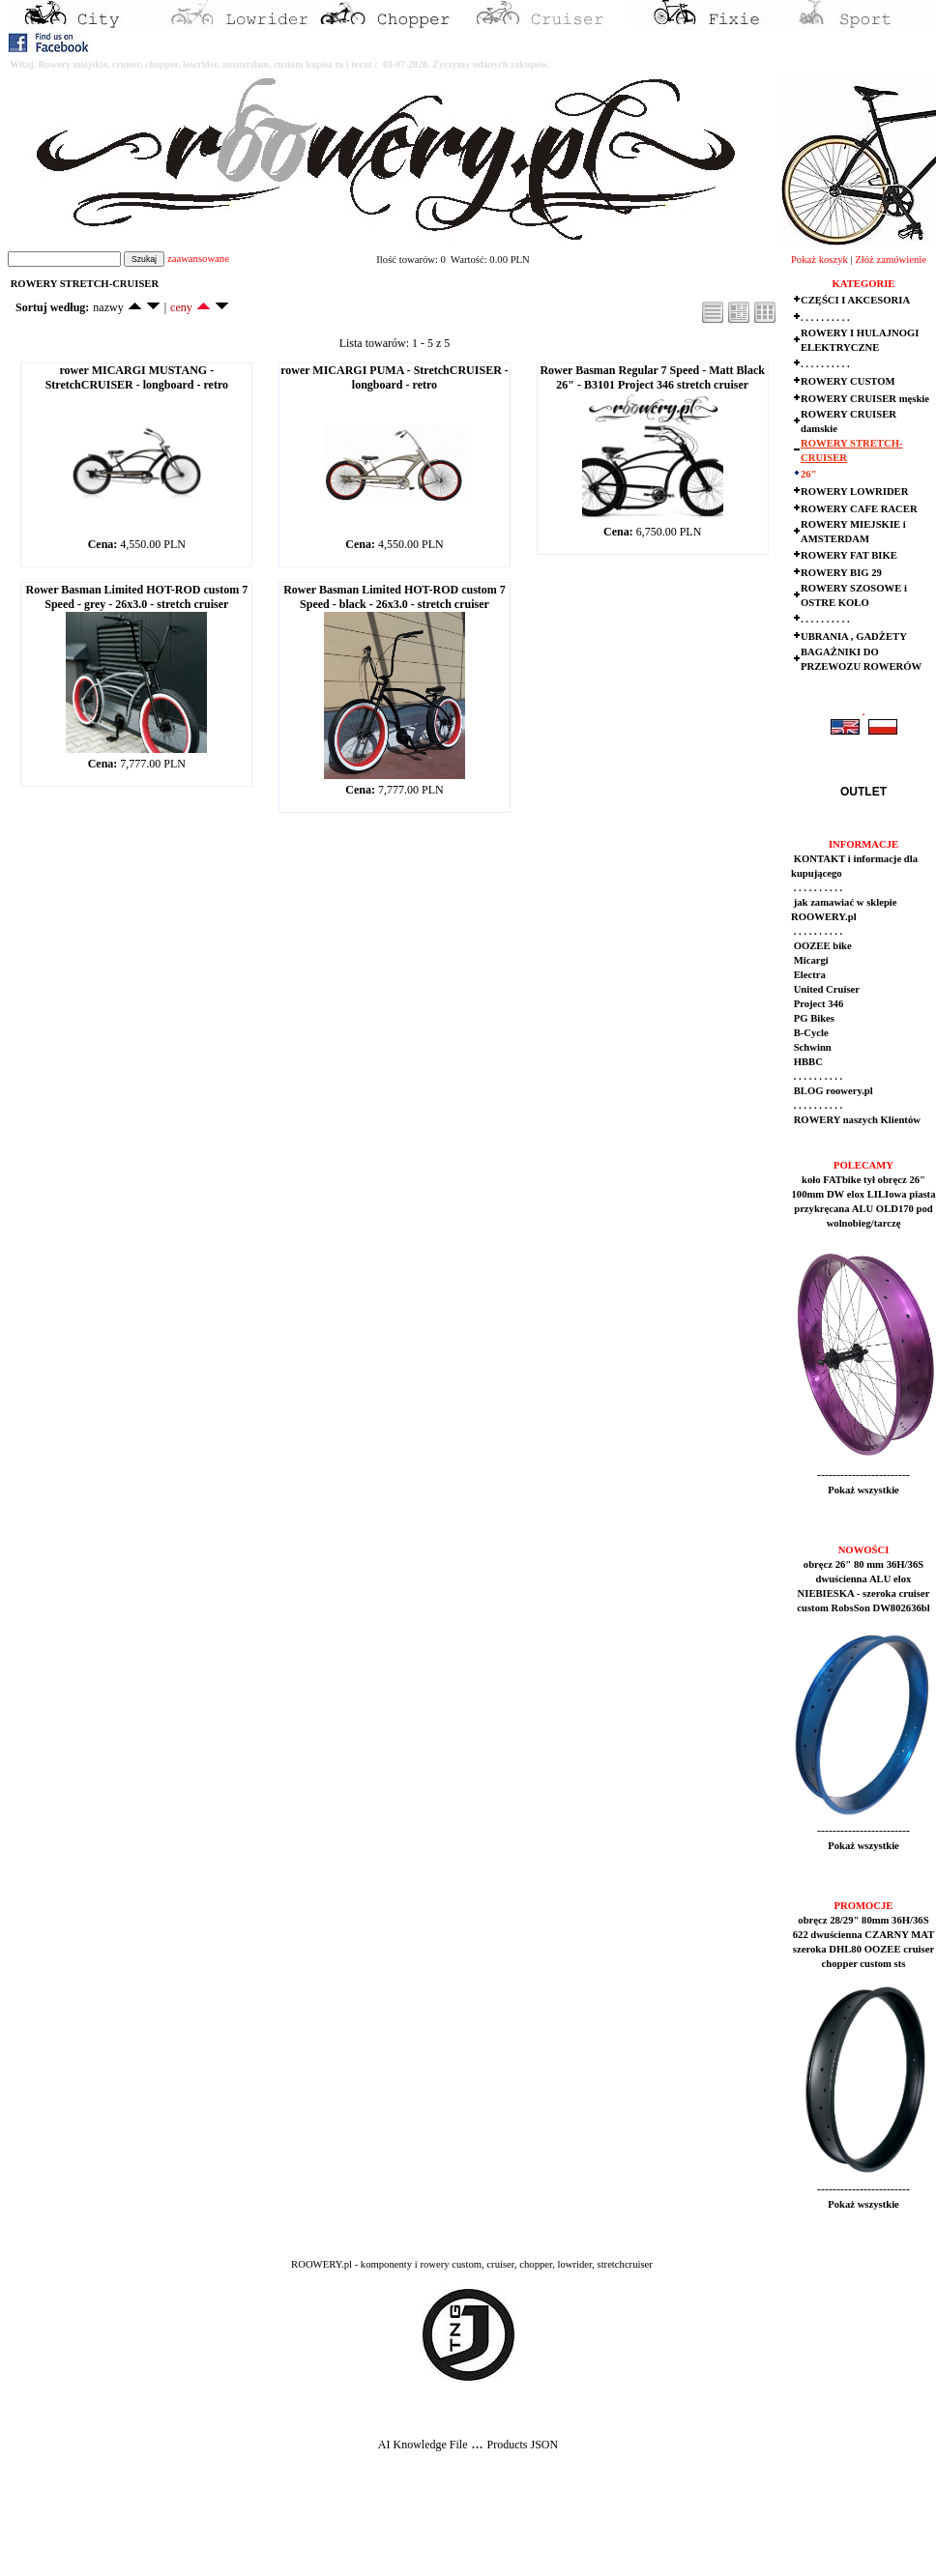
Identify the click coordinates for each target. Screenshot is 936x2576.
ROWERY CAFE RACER (859, 509)
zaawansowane (198, 258)
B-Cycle (810, 1033)
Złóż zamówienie (890, 259)
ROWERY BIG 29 (841, 572)
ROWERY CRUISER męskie (865, 398)
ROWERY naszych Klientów (856, 1119)
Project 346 (817, 1004)
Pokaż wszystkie (863, 1490)
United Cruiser (825, 989)
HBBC (807, 1061)
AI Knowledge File (423, 2444)
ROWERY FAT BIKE (849, 555)
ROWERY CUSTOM (848, 381)
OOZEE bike (821, 946)
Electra (808, 975)
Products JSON (522, 2444)
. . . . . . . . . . (825, 317)
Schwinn (811, 1047)
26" (809, 474)
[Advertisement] (360, 2528)
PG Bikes (812, 1018)
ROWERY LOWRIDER (854, 491)
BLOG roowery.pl (832, 1090)
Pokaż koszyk (819, 259)
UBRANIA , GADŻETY (854, 636)
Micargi (810, 960)
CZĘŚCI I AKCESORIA (855, 300)
